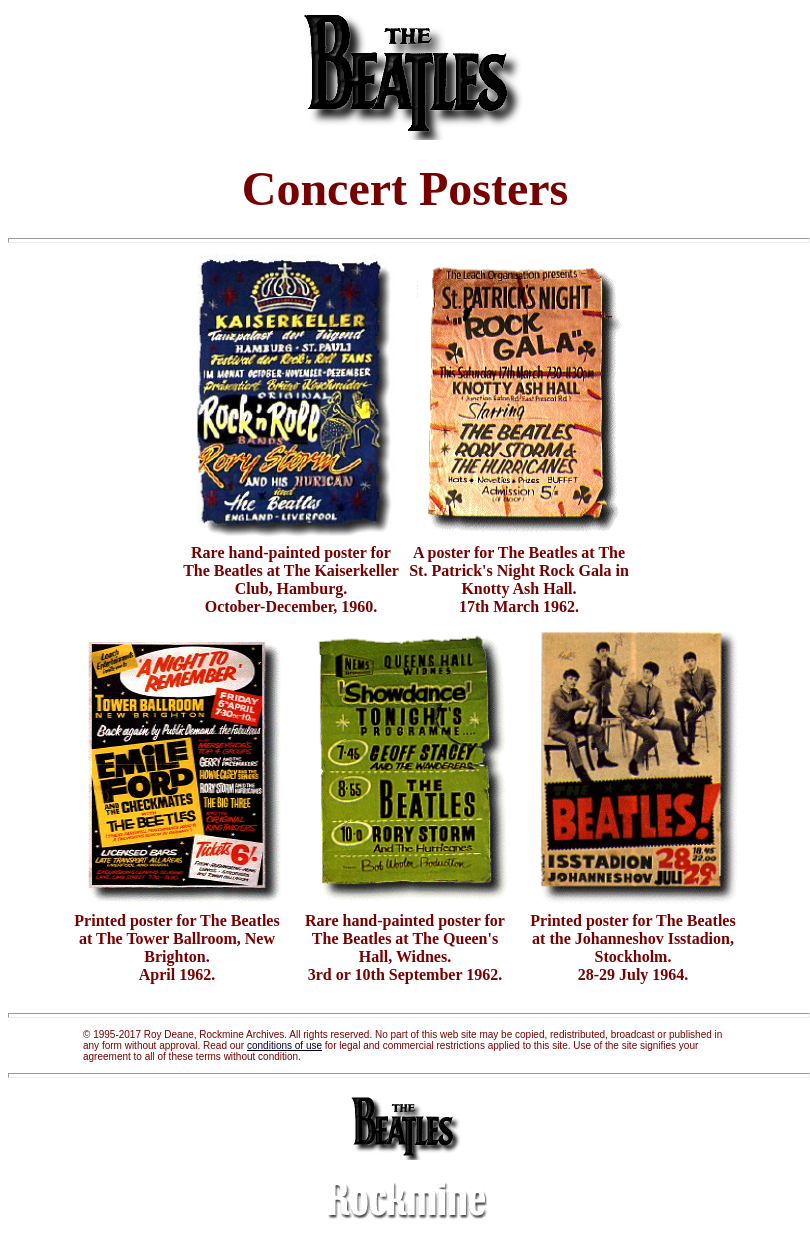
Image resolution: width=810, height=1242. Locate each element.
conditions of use (284, 1045)
